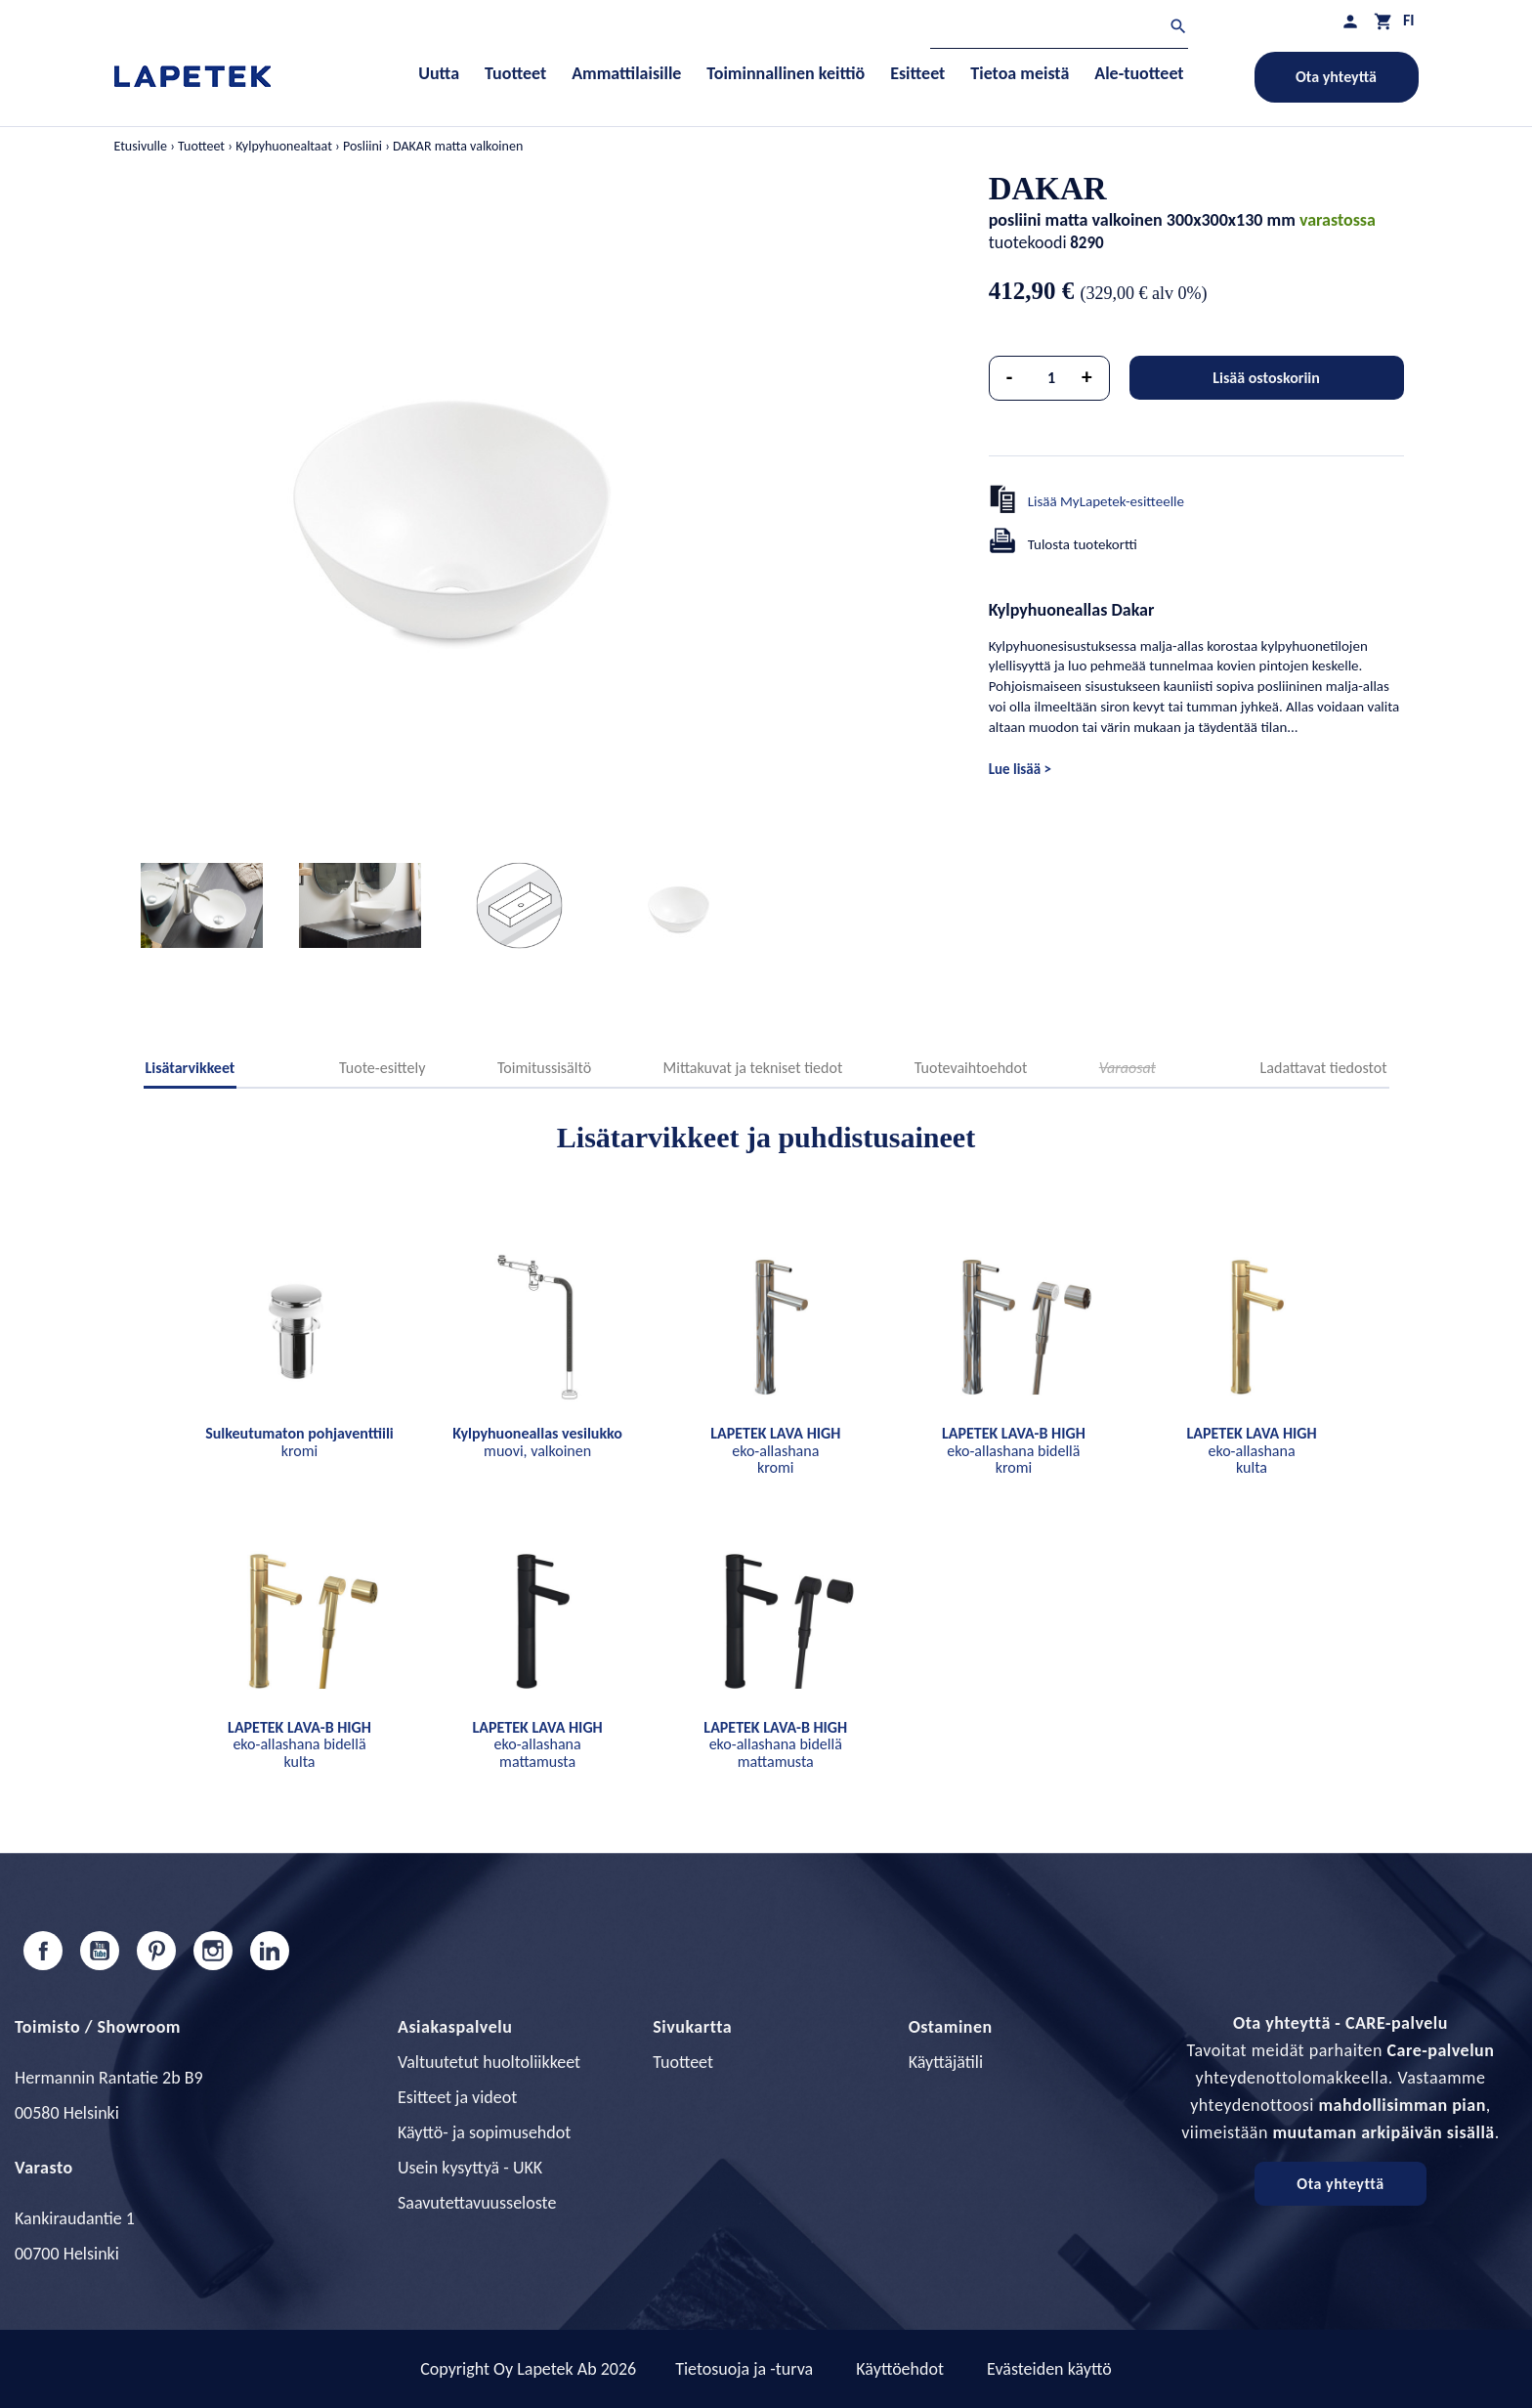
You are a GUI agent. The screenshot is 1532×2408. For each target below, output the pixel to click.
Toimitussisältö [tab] (544, 1067)
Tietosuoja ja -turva (744, 2369)
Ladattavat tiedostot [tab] (1323, 1067)
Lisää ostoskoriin (1266, 377)
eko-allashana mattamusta (538, 1744)
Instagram (213, 1950)
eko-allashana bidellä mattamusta (775, 1744)
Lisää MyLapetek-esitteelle (1106, 501)
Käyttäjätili (946, 2062)
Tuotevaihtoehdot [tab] (971, 1067)
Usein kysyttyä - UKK (470, 2167)
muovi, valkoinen (537, 1442)
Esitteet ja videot (457, 2097)
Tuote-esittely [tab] (382, 1067)
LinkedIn (269, 1950)
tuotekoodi (1028, 242)
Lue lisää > (1020, 769)
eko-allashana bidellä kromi (1013, 1450)
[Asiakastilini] (1350, 21)
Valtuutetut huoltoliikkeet (489, 2062)
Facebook (43, 1950)
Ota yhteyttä (1336, 76)
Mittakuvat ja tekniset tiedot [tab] (753, 1067)
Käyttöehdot (900, 2369)
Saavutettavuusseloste (477, 2203)
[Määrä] (1051, 378)
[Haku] (1059, 29)
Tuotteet (683, 2062)
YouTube (99, 1950)
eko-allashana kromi (775, 1450)
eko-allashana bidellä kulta (299, 1744)
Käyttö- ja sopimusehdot (484, 2132)
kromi (299, 1442)
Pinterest (156, 1950)
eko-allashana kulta (1251, 1450)
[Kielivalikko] (1409, 20)
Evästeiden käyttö (1049, 2369)
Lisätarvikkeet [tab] (190, 1067)
